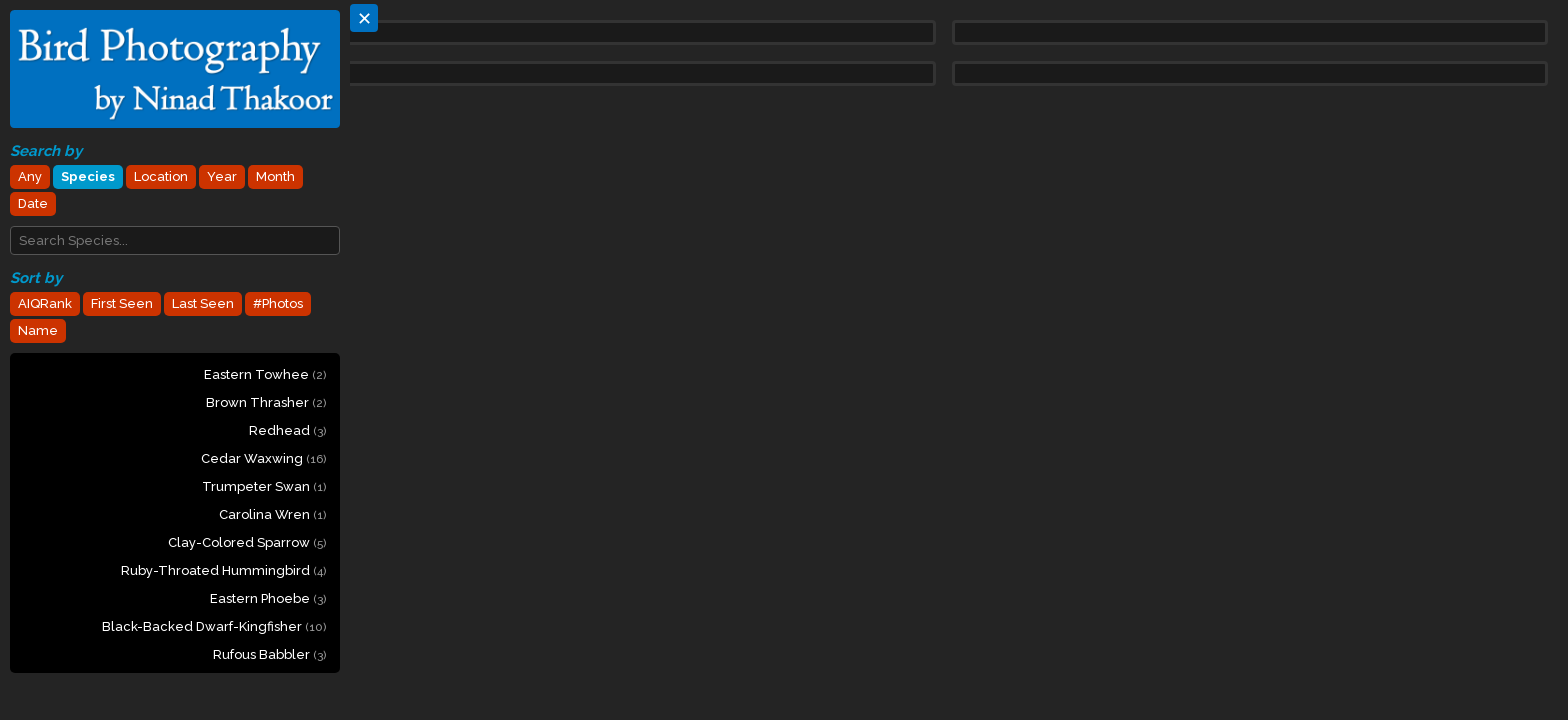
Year (222, 176)
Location (161, 176)
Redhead (287, 430)
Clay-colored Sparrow (247, 542)
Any (30, 176)
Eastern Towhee (265, 374)
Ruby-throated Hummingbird (223, 570)
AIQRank (45, 303)
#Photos (278, 303)
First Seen (122, 303)
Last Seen (203, 303)
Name (38, 330)
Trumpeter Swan (264, 486)
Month (275, 176)
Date (33, 203)
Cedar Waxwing (263, 458)
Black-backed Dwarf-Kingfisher (214, 626)
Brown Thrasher (266, 402)
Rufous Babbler (269, 654)
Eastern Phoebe (268, 598)
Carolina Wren (272, 514)
